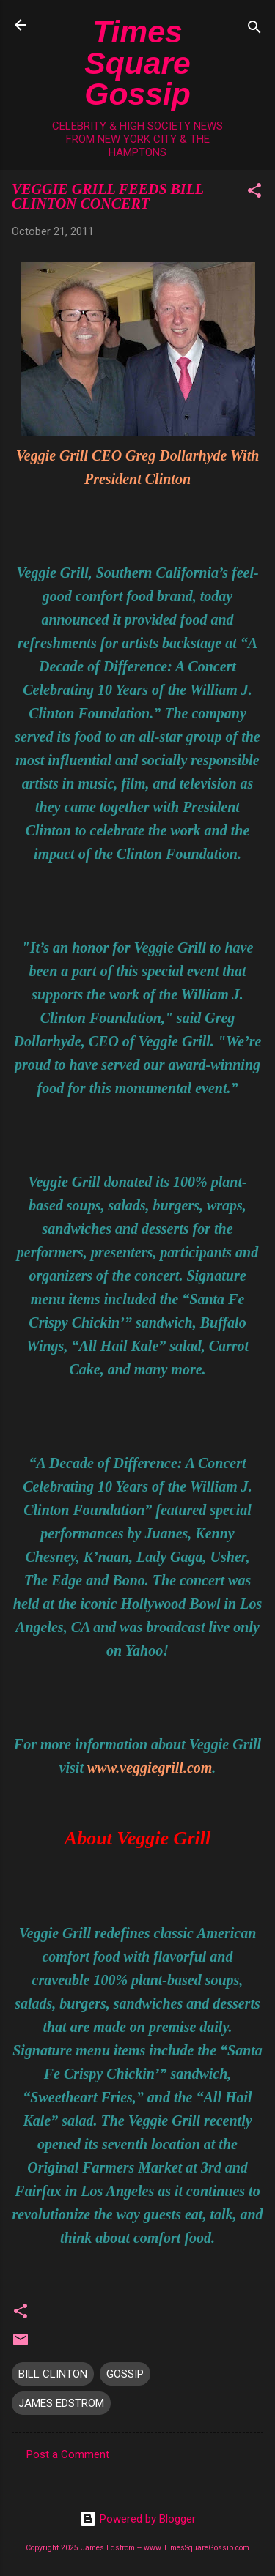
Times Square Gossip (137, 62)
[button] (254, 193)
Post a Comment (67, 2454)
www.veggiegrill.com (149, 1768)
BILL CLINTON (52, 2373)
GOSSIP (125, 2373)
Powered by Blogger (137, 2518)
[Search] (254, 29)
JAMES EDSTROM (61, 2403)
